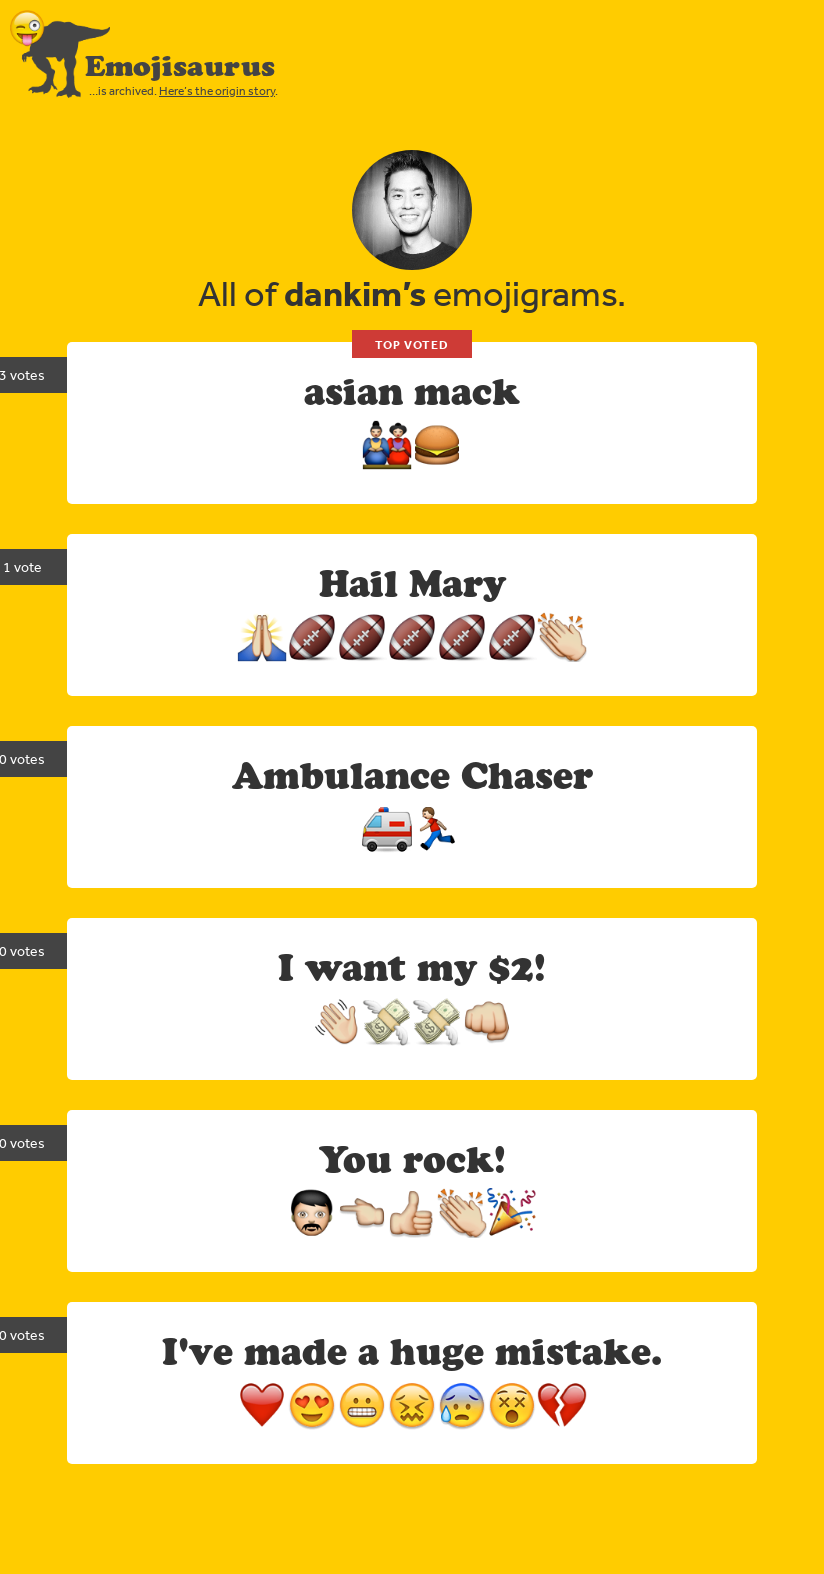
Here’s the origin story (217, 91)
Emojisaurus (180, 66)
